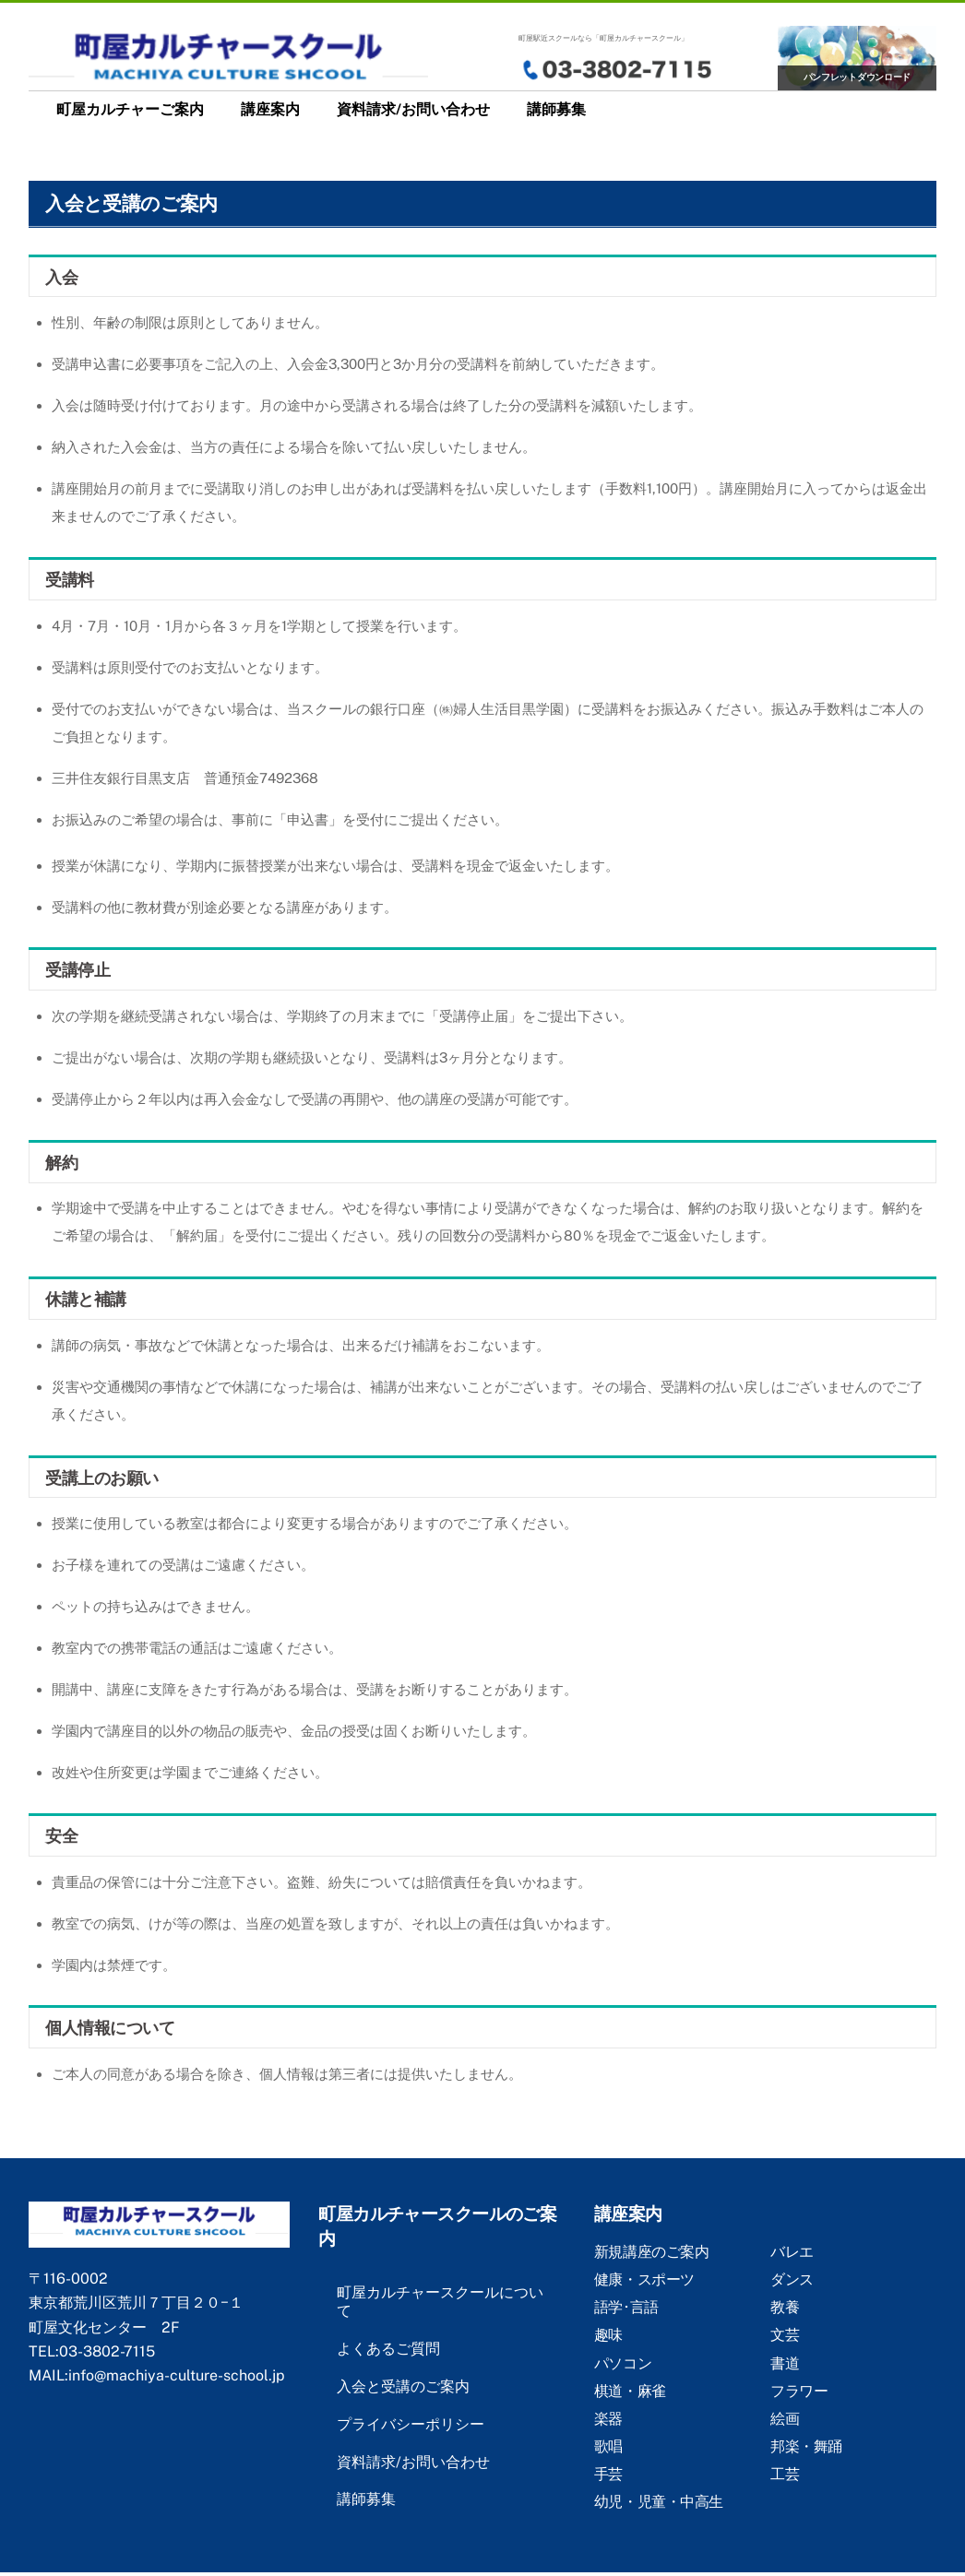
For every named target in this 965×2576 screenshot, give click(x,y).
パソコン (622, 2363)
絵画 (784, 2419)
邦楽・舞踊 (806, 2446)
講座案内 (270, 109)
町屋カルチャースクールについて (440, 2302)
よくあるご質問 (388, 2348)
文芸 (784, 2335)
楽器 (608, 2419)
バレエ (792, 2252)
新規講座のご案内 (651, 2252)
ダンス (792, 2279)
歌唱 (608, 2446)
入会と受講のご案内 (403, 2386)
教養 (784, 2307)
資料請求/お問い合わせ (413, 109)
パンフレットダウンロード (857, 77)
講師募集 (556, 109)
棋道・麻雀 (630, 2391)
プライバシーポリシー (410, 2424)
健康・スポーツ (644, 2279)
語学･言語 (626, 2307)
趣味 (608, 2335)
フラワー (799, 2391)
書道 (784, 2363)
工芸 (784, 2474)
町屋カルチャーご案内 (130, 109)
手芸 (608, 2474)
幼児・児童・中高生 (658, 2502)
